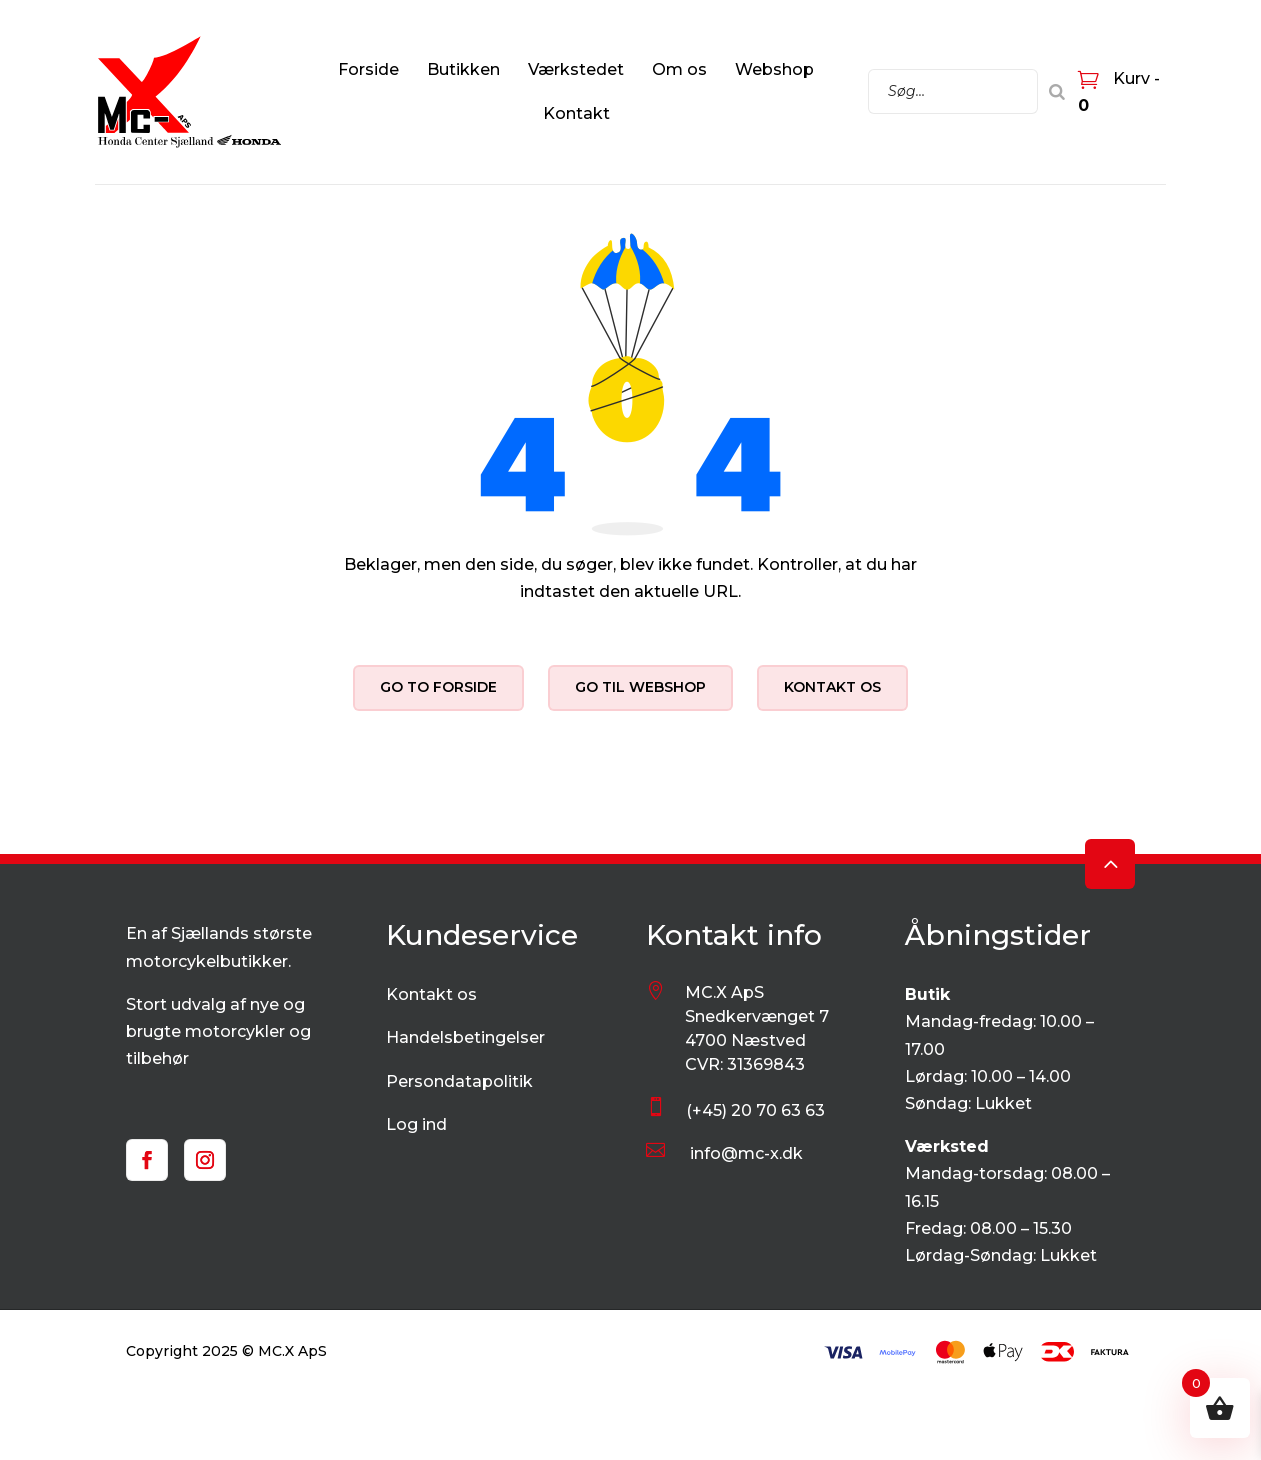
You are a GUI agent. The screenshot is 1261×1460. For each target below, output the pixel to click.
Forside (368, 69)
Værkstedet (576, 69)
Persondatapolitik (459, 1081)
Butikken (463, 69)
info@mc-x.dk (746, 1153)
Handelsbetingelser (465, 1037)
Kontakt (576, 113)
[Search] (1057, 91)
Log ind (416, 1124)
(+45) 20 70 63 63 (755, 1110)
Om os (679, 69)
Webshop (774, 69)
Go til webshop (640, 687)
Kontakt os (832, 687)
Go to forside (438, 687)
